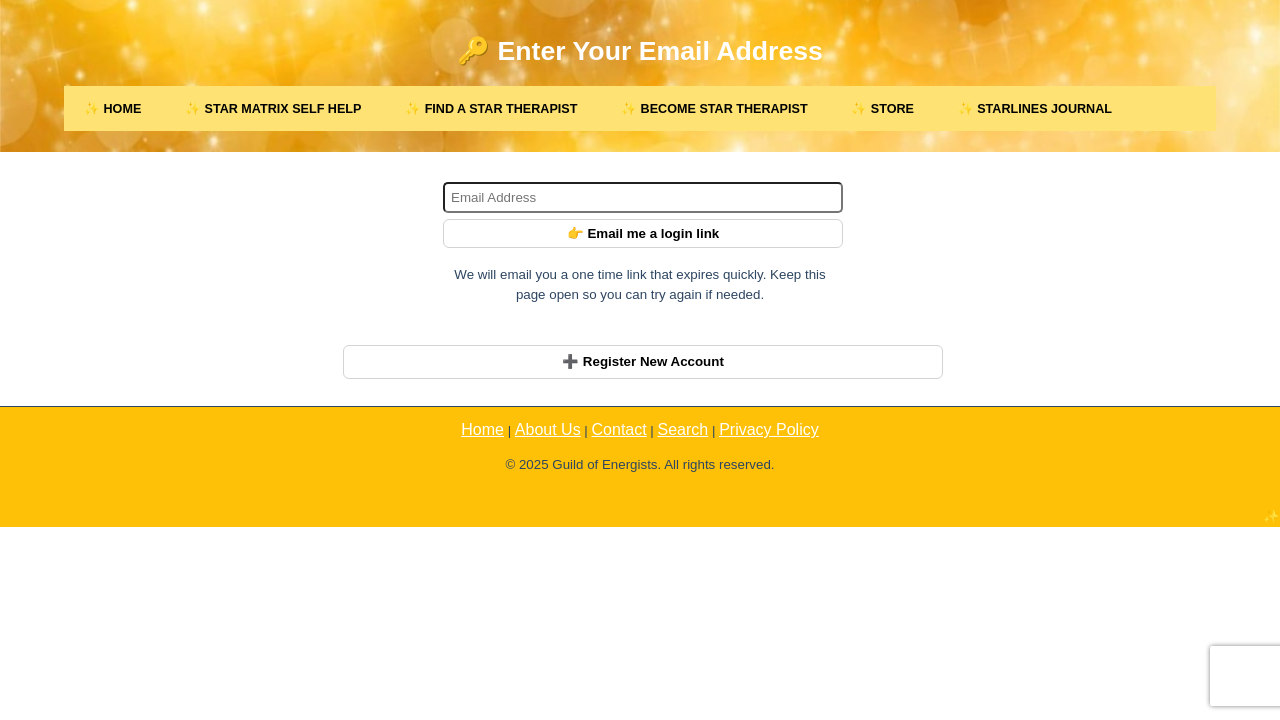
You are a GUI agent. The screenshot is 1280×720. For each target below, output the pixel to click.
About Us (548, 429)
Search (683, 429)
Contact (619, 429)
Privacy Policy (769, 429)
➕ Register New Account (643, 361)
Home (482, 429)
